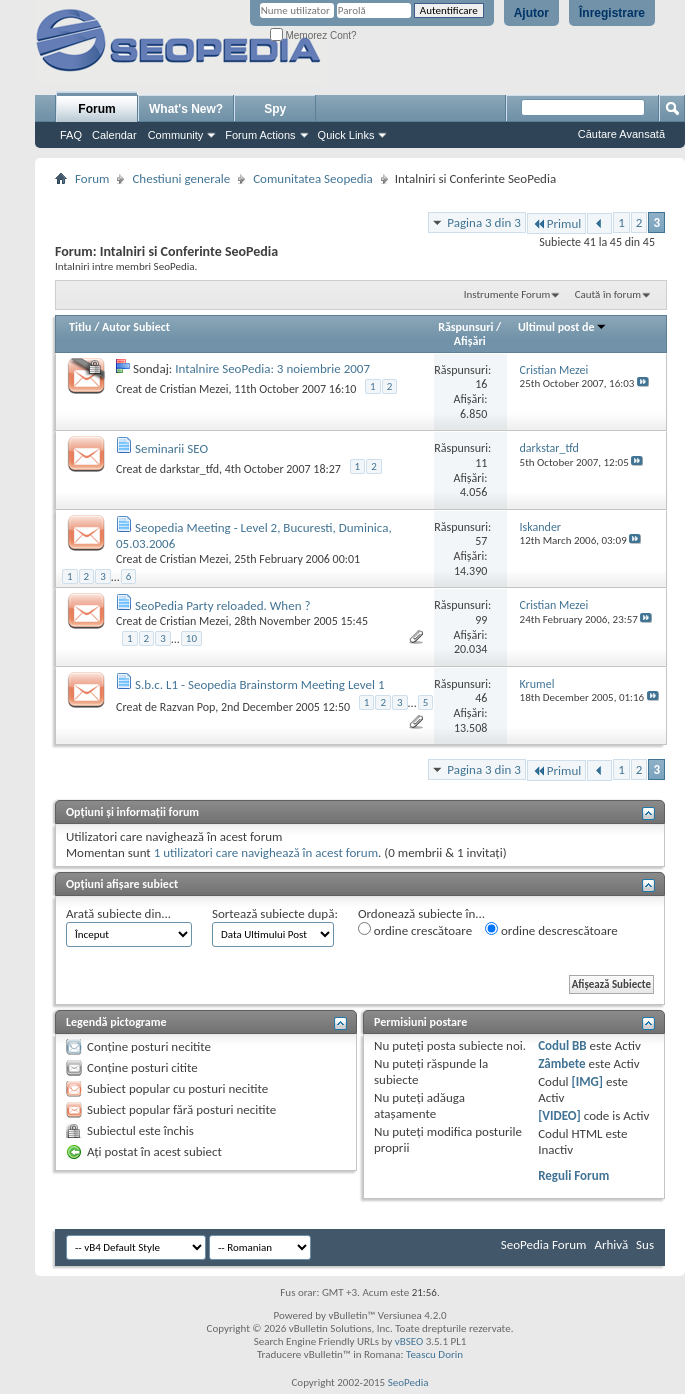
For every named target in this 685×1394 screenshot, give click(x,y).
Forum (96, 109)
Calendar (114, 135)
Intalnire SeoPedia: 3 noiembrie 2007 (272, 368)
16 (481, 384)
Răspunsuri (465, 327)
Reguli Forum (573, 1175)
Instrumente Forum (507, 294)
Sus (645, 1244)
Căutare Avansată (621, 134)
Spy (275, 109)
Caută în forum (608, 294)
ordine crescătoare (415, 930)
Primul (556, 223)
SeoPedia (408, 1382)
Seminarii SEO (171, 448)
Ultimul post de (562, 327)
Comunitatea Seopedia (313, 178)
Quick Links (346, 135)
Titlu (80, 327)
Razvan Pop (188, 707)
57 (481, 541)
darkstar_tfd (189, 469)
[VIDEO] (559, 1115)
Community (176, 135)
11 (481, 463)
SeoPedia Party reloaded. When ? (222, 605)
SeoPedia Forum (544, 1244)
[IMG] (588, 1081)
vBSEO (409, 1341)
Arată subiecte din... (118, 913)
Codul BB (562, 1045)
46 (481, 698)
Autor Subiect (136, 327)
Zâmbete (561, 1063)
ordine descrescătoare (551, 930)
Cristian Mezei (194, 389)
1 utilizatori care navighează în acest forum (266, 852)
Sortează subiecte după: (275, 913)
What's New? (186, 109)
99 (481, 620)
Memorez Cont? (313, 35)
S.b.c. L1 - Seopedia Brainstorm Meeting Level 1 (260, 684)
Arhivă (611, 1244)
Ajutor (531, 13)
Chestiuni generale (181, 178)
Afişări (470, 341)
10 (191, 638)
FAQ (71, 135)
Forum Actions (260, 135)
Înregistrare (612, 13)
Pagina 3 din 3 (483, 222)
